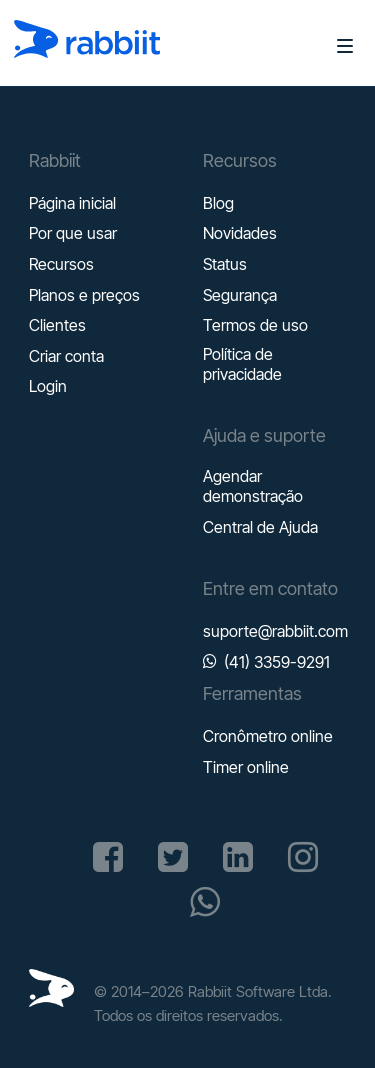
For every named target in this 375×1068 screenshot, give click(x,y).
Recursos (61, 264)
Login (48, 386)
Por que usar (73, 233)
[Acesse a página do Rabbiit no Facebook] (108, 857)
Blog (218, 203)
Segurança (240, 295)
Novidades (240, 233)
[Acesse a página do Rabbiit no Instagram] (303, 857)
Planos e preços (84, 295)
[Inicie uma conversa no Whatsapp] (205, 902)
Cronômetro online (268, 736)
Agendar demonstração (253, 486)
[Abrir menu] (337, 45)
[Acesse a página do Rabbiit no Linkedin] (238, 857)
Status (225, 264)
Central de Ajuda (260, 527)
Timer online (246, 767)
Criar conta (66, 356)
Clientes (57, 325)
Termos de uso (255, 325)
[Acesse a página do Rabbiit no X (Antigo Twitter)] (173, 857)
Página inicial (72, 203)
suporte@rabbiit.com (275, 631)
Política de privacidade (242, 364)
